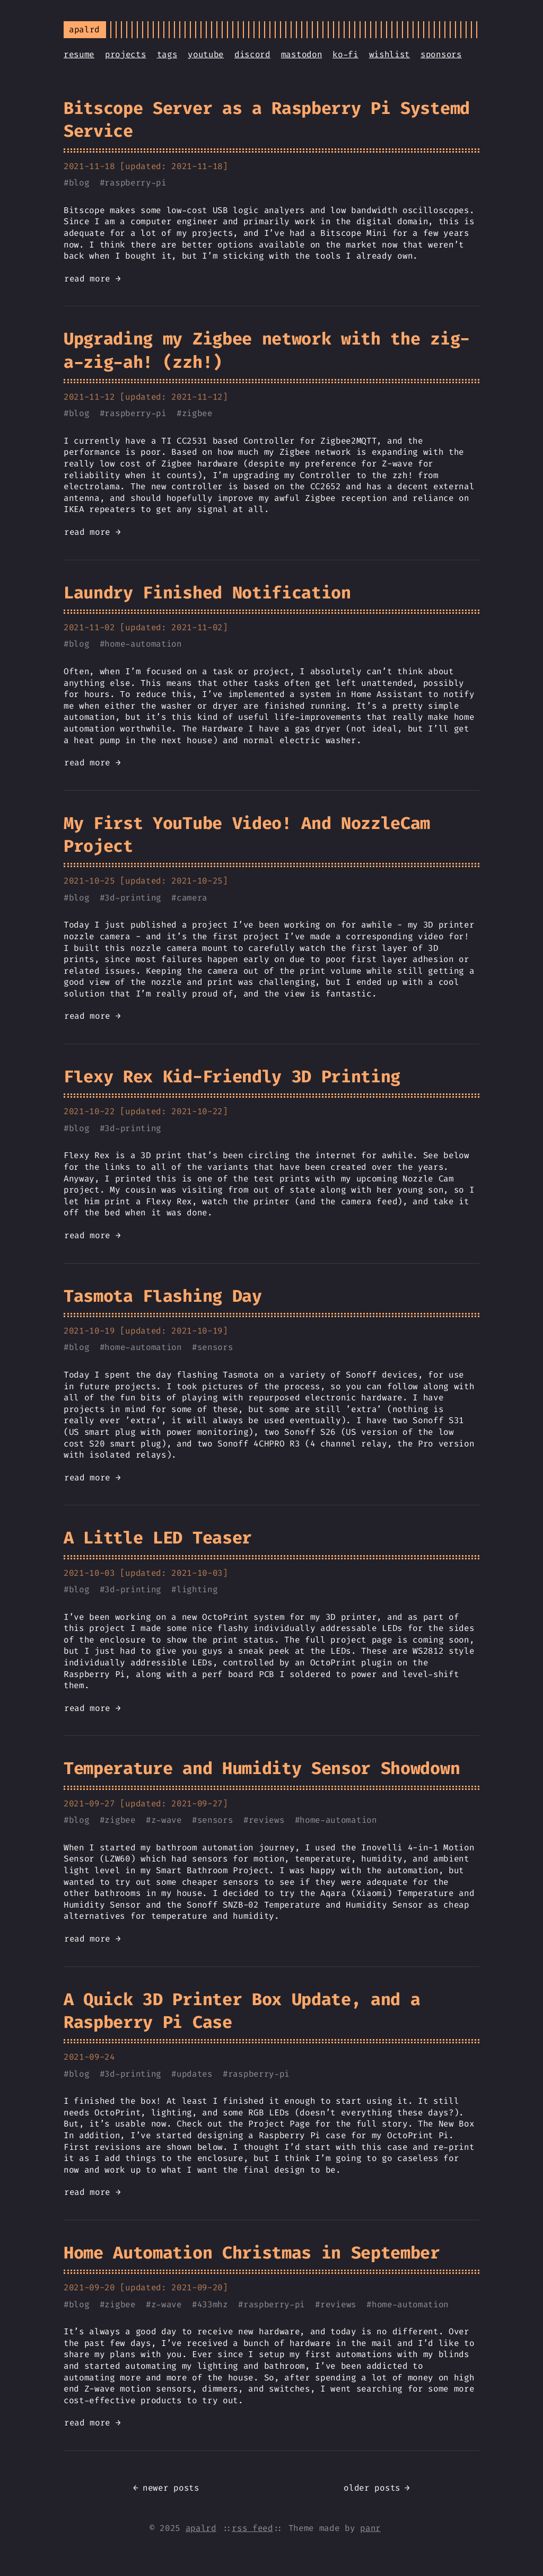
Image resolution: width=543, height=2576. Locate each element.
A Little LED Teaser (158, 1538)
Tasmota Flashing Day (163, 1296)
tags (167, 54)
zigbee (197, 413)
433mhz (212, 2304)
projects (125, 54)
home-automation (142, 643)
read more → (92, 278)
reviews (267, 1819)
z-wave (166, 1819)
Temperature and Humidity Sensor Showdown (262, 1768)
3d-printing (132, 897)
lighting (197, 1589)
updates (195, 2073)
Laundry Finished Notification (207, 592)
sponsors (441, 54)
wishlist (389, 54)
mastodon (301, 54)
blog (79, 182)
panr (370, 2528)
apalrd (201, 2528)
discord (252, 54)
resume (79, 54)
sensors (215, 1347)
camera (192, 897)
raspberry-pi (135, 182)
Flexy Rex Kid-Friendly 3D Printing (232, 1076)
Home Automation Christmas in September (252, 2253)
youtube (206, 54)
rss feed (252, 2528)
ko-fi (345, 54)
